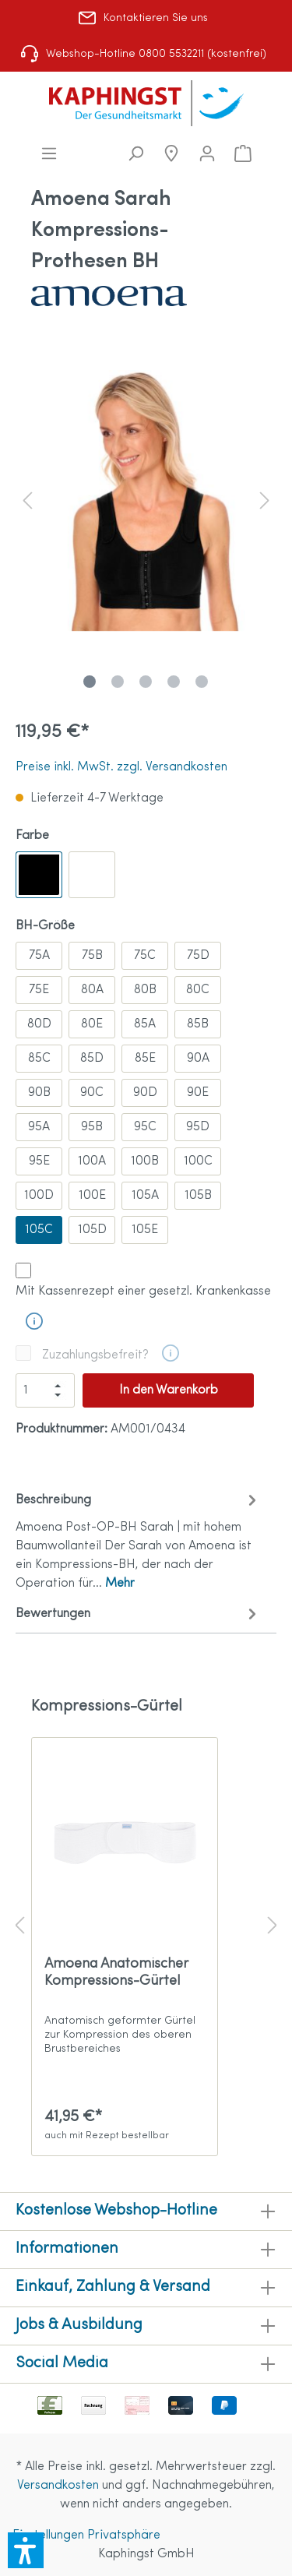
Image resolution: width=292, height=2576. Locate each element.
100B (145, 1161)
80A (92, 990)
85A (145, 1024)
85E (145, 1058)
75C (145, 956)
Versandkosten (58, 2485)
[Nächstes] (264, 500)
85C (39, 1058)
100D (39, 1195)
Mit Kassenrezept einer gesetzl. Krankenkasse (143, 1291)
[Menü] (49, 154)
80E (92, 1024)
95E (39, 1161)
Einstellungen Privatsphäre (86, 2535)
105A (145, 1195)
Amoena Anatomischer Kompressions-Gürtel (116, 1973)
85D (92, 1058)
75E (39, 990)
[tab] (138, 1539)
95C (145, 1127)
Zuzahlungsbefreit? (95, 1355)
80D (39, 1024)
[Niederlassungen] (171, 154)
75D (198, 956)
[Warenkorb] (243, 154)
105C (39, 1230)
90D (145, 1093)
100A (92, 1161)
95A (39, 1127)
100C (198, 1161)
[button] (26, 2550)
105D (92, 1230)
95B (92, 1127)
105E (145, 1230)
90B (39, 1093)
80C (197, 990)
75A (39, 956)
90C (92, 1093)
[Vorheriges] (27, 500)
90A (198, 1058)
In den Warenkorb (168, 1390)
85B (198, 1024)
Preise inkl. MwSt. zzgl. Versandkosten (121, 767)
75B (92, 956)
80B (145, 990)
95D (197, 1127)
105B (198, 1195)
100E (92, 1195)
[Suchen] (135, 154)
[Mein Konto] (207, 154)
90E (198, 1093)
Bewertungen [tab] (138, 1614)
